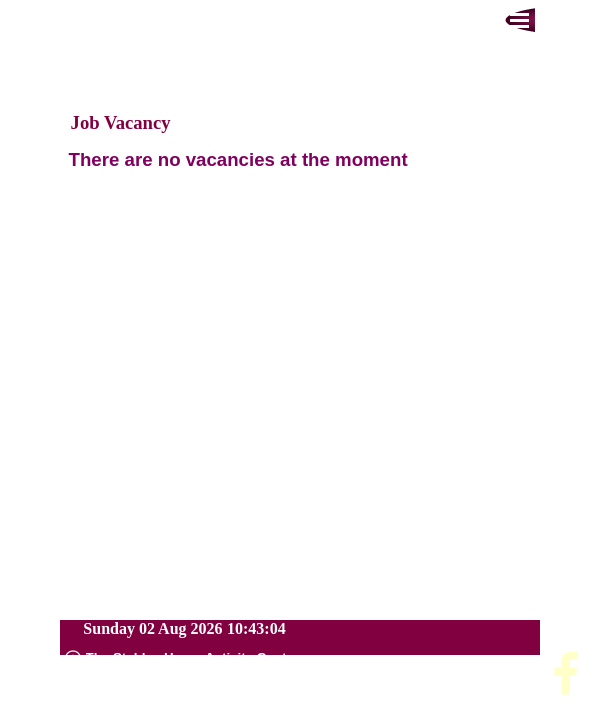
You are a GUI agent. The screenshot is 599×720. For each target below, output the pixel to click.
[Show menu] (520, 20)
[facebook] (566, 673)
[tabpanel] (300, 160)
